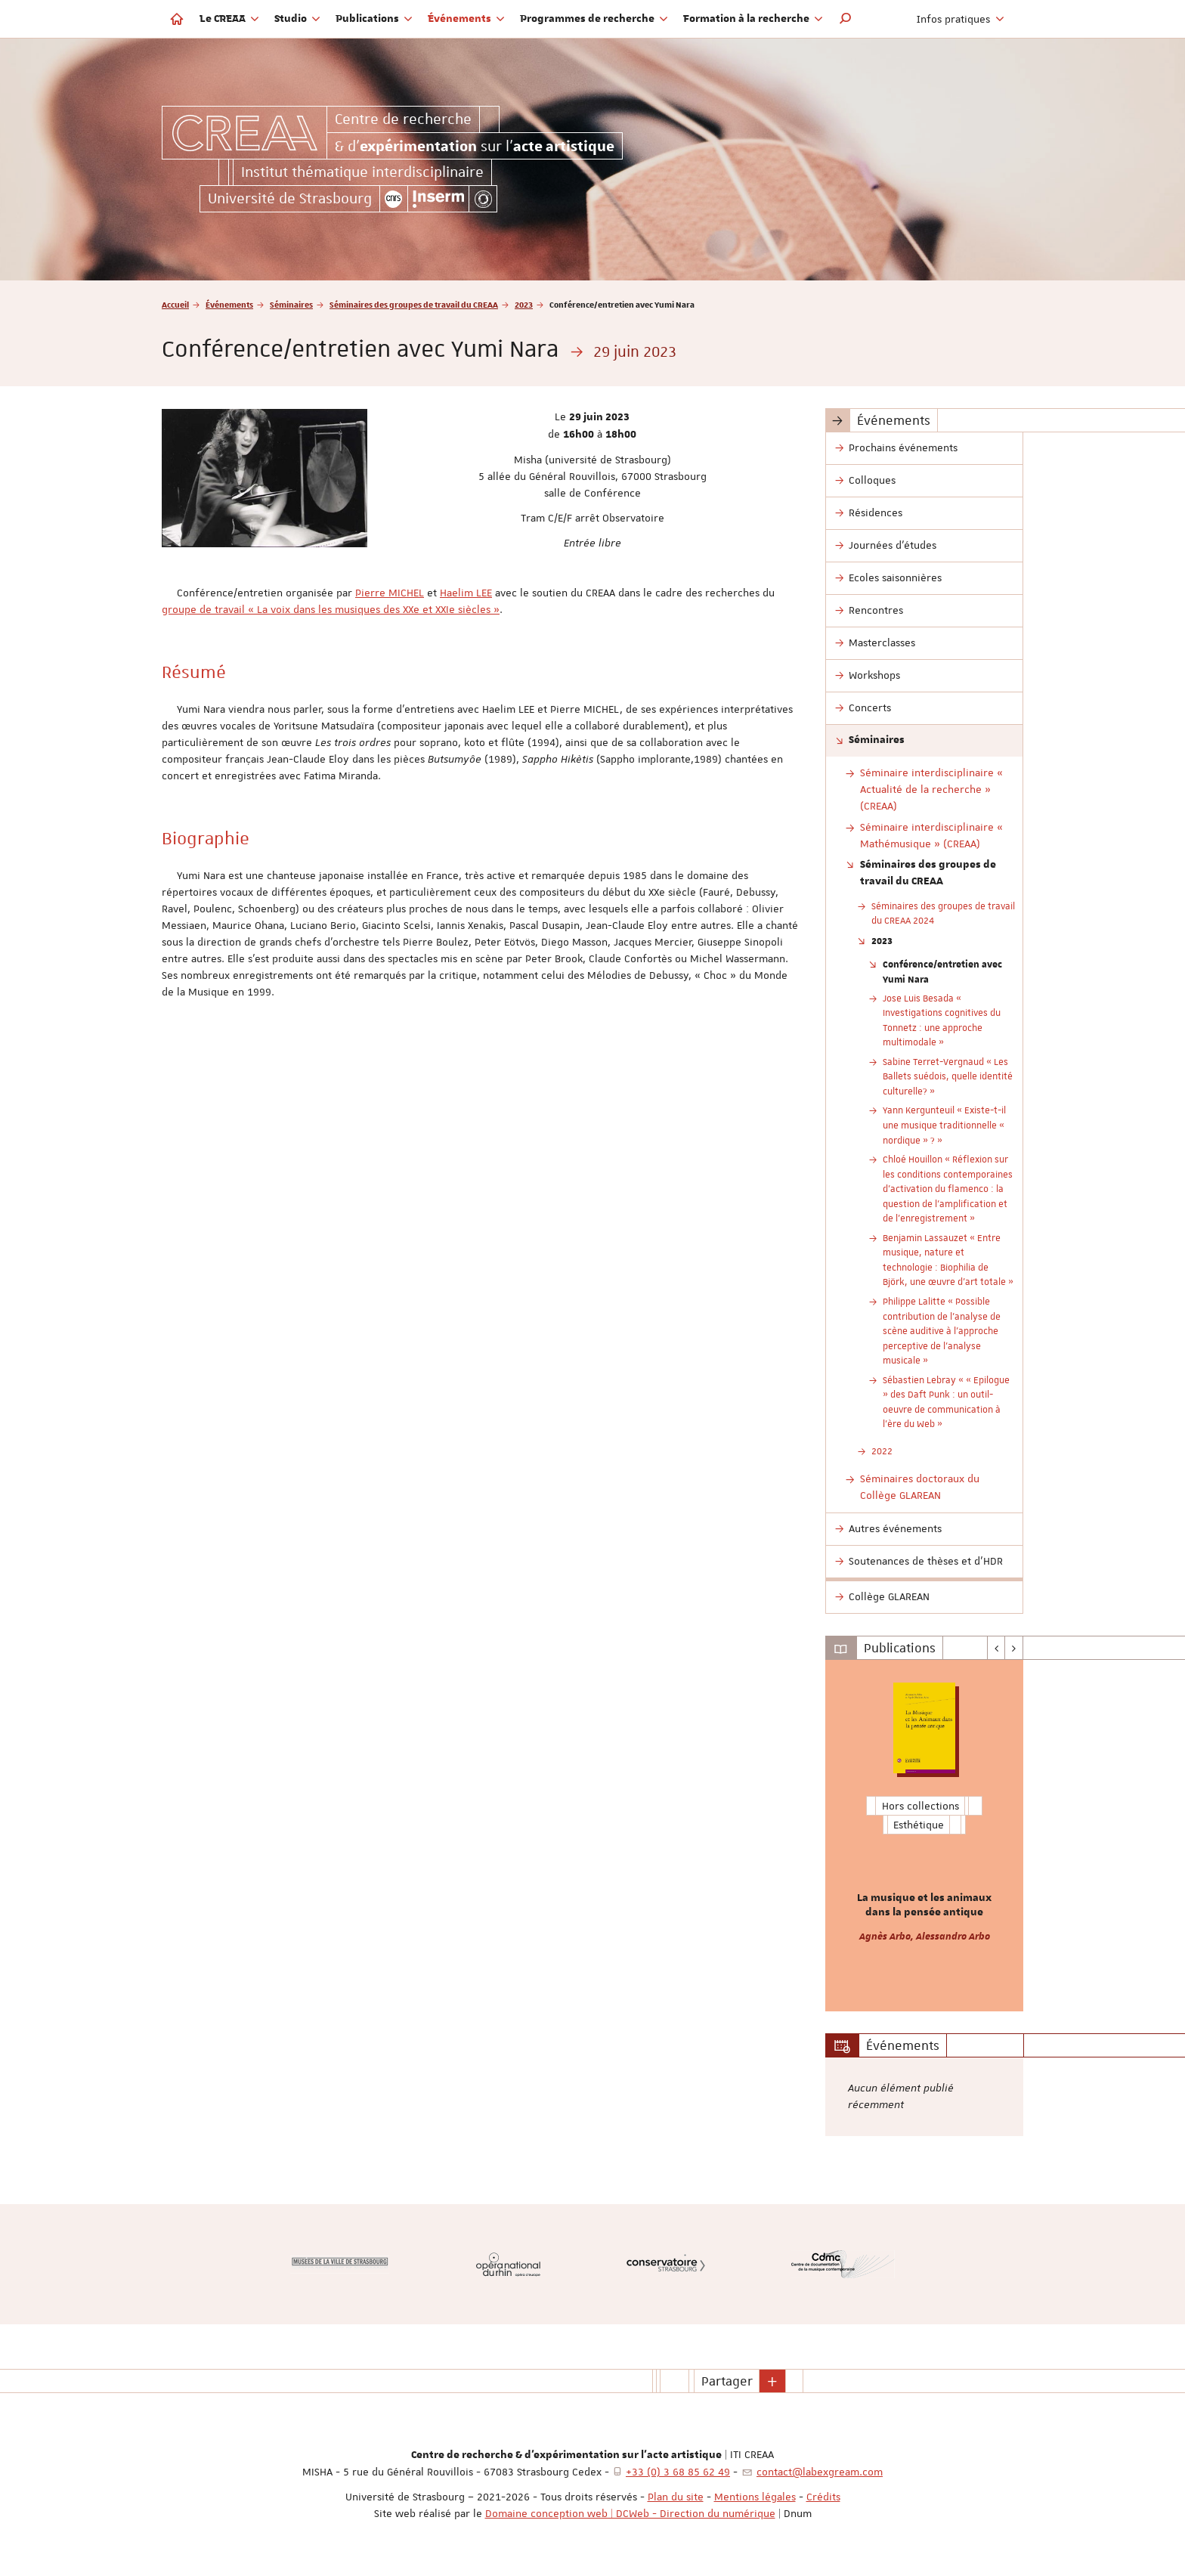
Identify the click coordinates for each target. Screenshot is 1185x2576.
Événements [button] (466, 19)
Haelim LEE (466, 592)
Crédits (823, 2496)
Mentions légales (755, 2496)
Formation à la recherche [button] (753, 19)
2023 (524, 304)
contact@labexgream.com (819, 2471)
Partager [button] (727, 2381)
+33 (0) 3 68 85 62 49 (678, 2471)
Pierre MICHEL (389, 592)
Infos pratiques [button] (960, 19)
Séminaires (291, 304)
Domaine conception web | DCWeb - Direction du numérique (630, 2513)
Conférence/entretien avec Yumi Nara (942, 971)
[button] (846, 19)
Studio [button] (297, 19)
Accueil (175, 304)
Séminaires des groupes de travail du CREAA (414, 304)
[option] (924, 1835)
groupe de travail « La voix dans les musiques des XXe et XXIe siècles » (331, 609)
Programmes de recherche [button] (594, 19)
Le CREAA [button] (229, 19)
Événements (229, 304)
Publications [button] (374, 19)
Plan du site (676, 2496)
